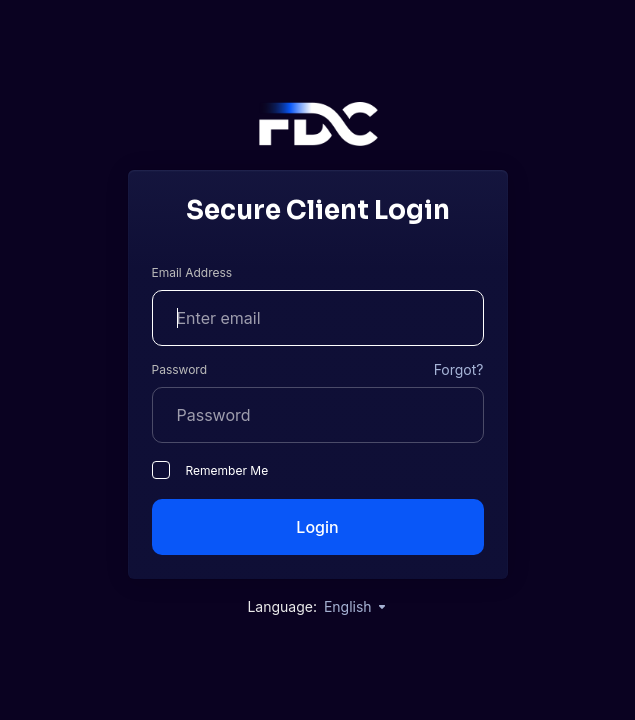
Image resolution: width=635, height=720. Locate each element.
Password (180, 369)
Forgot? (459, 369)
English (356, 606)
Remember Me (210, 470)
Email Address (192, 272)
